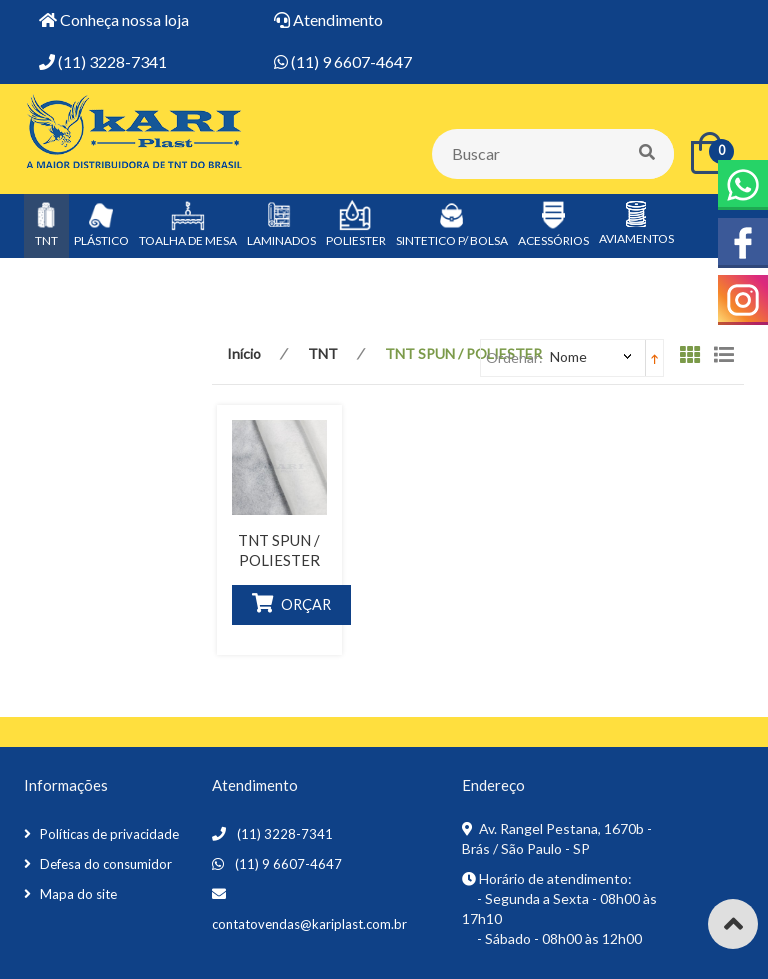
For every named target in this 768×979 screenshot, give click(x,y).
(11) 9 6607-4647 (288, 864)
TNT (323, 353)
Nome (568, 356)
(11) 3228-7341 (285, 834)
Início (244, 353)
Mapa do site (78, 894)
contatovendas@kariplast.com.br (309, 924)
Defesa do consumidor (106, 864)
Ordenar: (514, 357)
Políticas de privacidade (109, 834)
